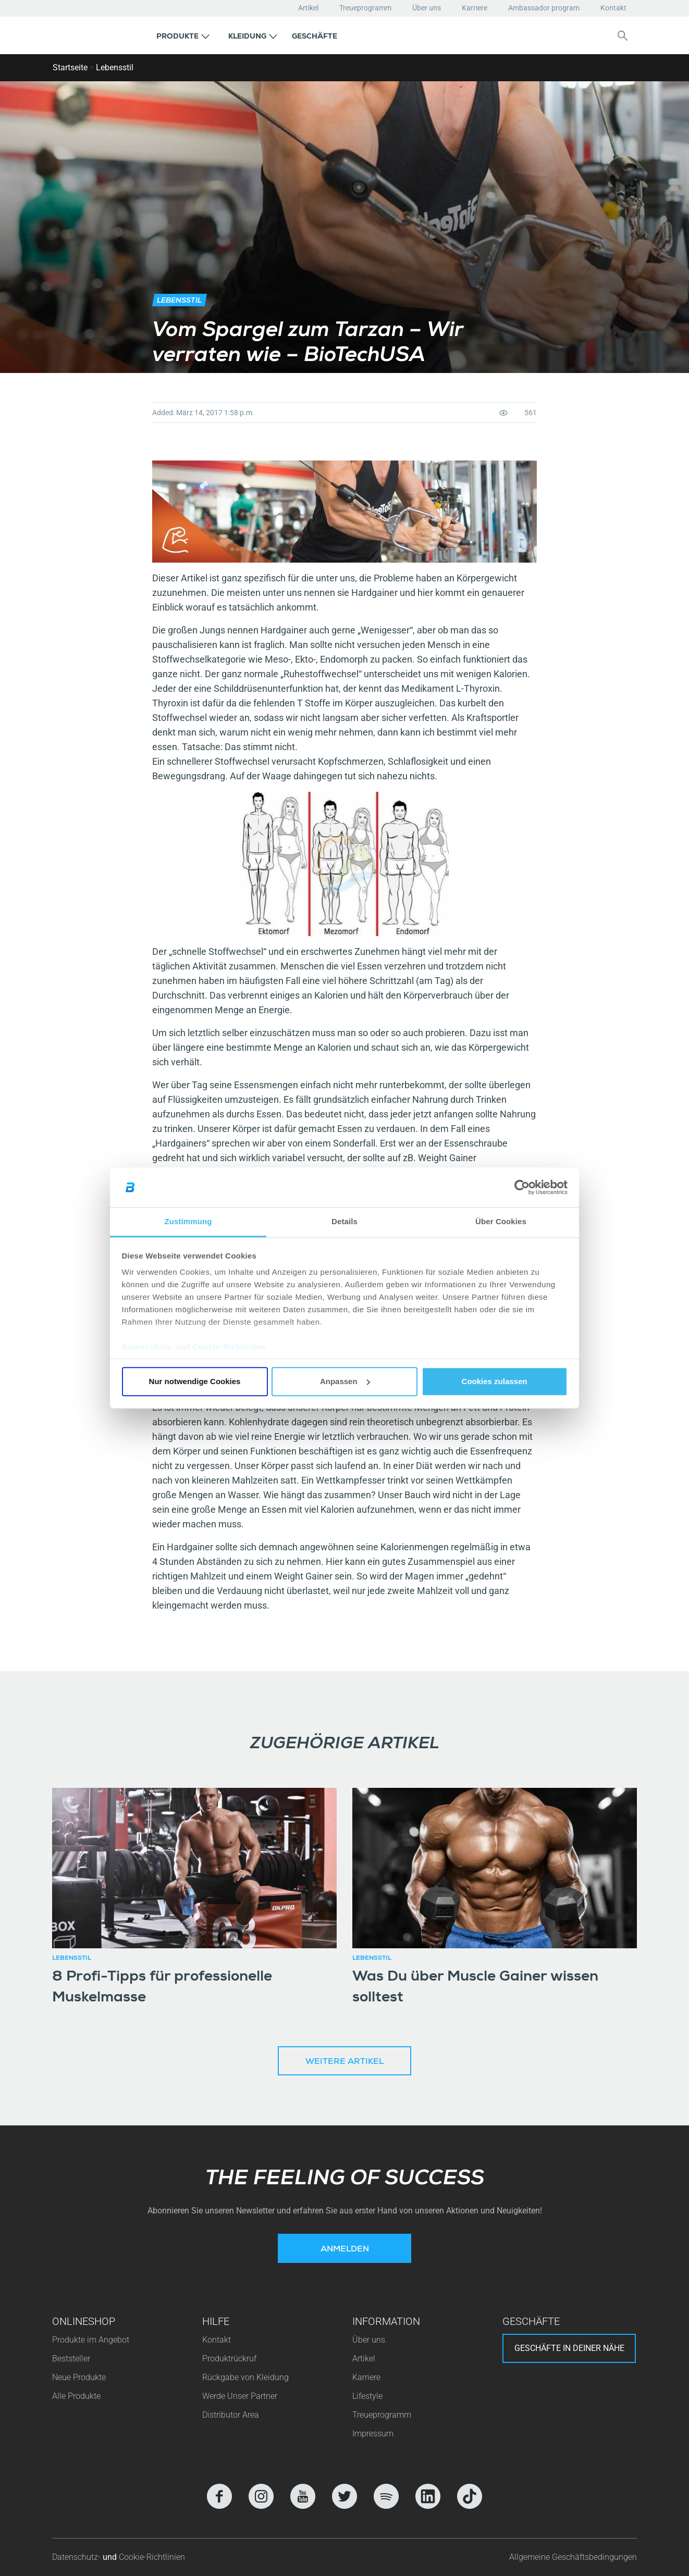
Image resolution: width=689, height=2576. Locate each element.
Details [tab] (344, 1221)
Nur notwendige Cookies (195, 1381)
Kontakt (613, 8)
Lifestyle (367, 2396)
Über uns (426, 8)
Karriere (474, 8)
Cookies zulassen (494, 1381)
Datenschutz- (77, 2557)
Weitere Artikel (344, 2062)
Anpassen (345, 1381)
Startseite (70, 67)
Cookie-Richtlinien (229, 1347)
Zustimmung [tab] (188, 1221)
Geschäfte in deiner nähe (569, 2348)
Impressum (372, 2433)
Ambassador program (544, 8)
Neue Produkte (79, 2377)
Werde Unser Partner (239, 2396)
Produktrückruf (229, 2358)
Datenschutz (146, 1347)
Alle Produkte (76, 2396)
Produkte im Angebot (90, 2340)
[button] (183, 35)
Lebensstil (114, 67)
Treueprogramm (365, 8)
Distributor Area (230, 2415)
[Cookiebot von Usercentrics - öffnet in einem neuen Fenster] (522, 1187)
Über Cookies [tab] (500, 1221)
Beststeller (71, 2358)
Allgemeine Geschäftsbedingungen (573, 2557)
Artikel (308, 8)
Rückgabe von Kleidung (245, 2377)
